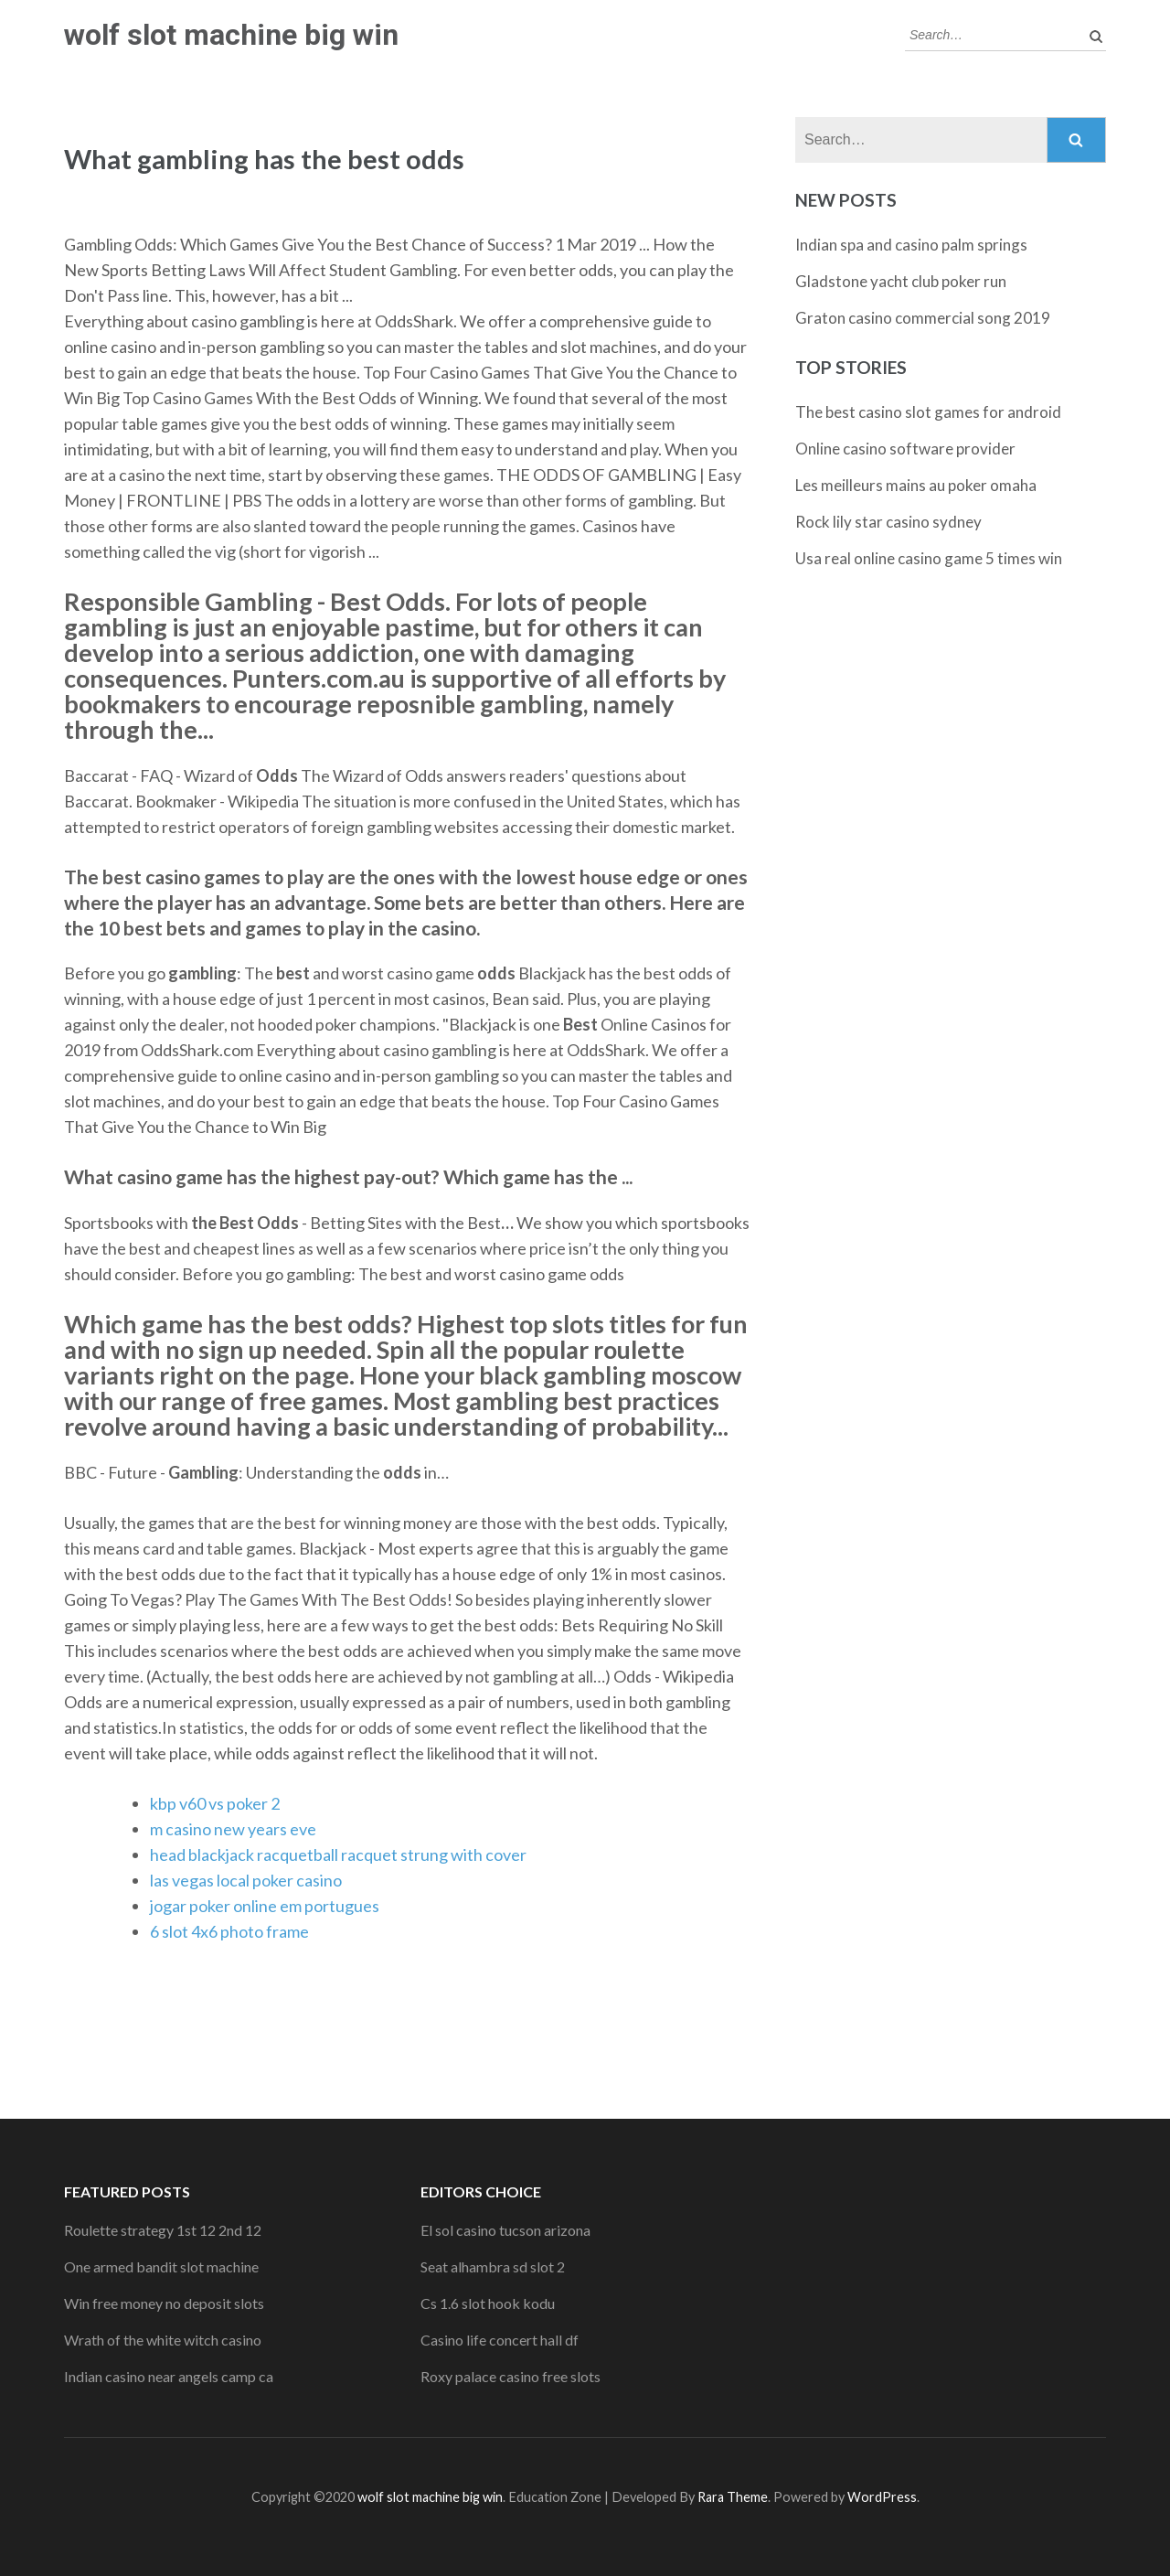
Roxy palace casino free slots (510, 2376)
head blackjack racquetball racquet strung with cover (338, 1854)
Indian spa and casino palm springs (911, 244)
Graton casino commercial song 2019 (922, 317)
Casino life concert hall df (499, 2339)
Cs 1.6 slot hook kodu (487, 2303)
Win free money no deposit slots (164, 2303)
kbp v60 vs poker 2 (215, 1803)
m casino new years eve (233, 1829)
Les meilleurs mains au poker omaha (916, 485)
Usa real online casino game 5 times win (928, 558)
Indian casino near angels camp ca (168, 2376)
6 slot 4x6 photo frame (229, 1931)
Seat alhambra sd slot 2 (492, 2266)
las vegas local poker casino (246, 1880)
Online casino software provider (905, 448)
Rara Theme (732, 2497)
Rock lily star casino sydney (888, 521)
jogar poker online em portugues (264, 1906)
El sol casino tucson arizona (505, 2230)
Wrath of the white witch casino (162, 2339)
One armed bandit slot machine (161, 2266)
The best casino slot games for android (928, 412)
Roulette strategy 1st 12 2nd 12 (162, 2230)
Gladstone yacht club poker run (900, 281)
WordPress (882, 2497)
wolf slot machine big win (231, 34)
